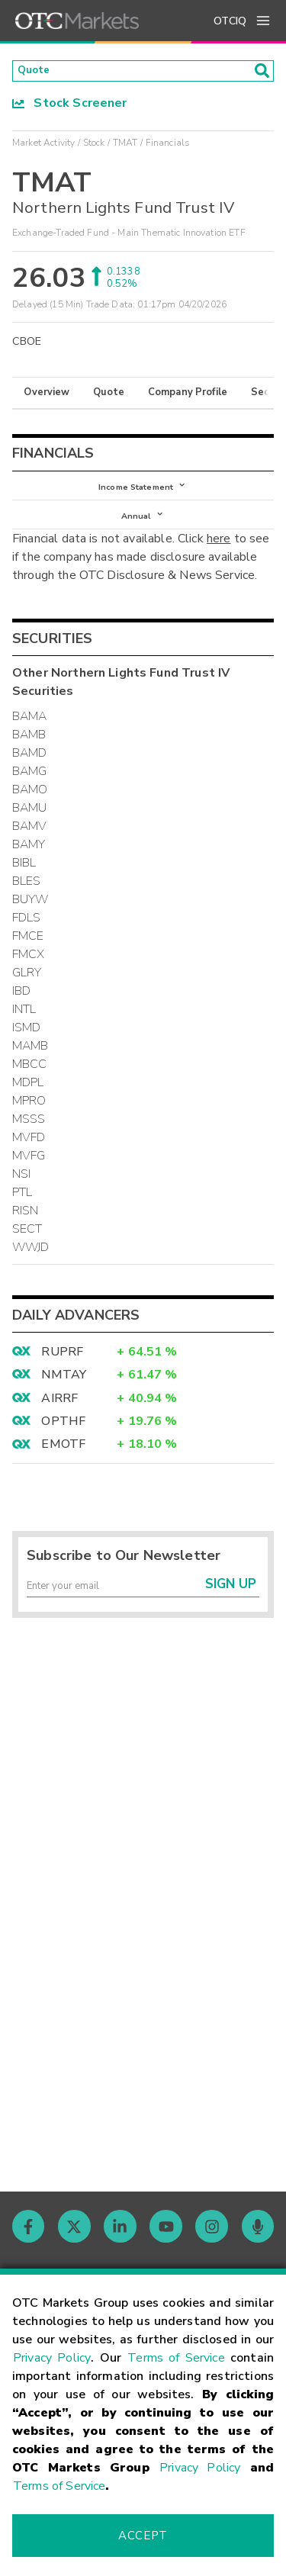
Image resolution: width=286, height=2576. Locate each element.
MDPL (28, 1097)
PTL (22, 1206)
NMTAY (63, 1389)
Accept (142, 2535)
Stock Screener (69, 107)
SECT (27, 1243)
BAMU (29, 822)
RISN (25, 1225)
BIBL (24, 877)
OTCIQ (230, 21)
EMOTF (63, 1458)
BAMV (29, 840)
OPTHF (63, 1435)
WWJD (31, 1261)
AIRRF (59, 1412)
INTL (24, 1023)
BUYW (30, 913)
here (219, 553)
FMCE (28, 950)
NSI (21, 1188)
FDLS (26, 932)
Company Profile (187, 397)
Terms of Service (176, 2357)
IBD (21, 1005)
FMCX (28, 968)
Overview (46, 397)
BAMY (29, 859)
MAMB (30, 1060)
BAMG (29, 785)
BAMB (29, 749)
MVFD (29, 1151)
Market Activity (43, 147)
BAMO (30, 804)
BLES (26, 895)
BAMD (29, 767)
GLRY (27, 987)
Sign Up (230, 1605)
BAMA (29, 730)
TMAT (125, 147)
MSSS (29, 1133)
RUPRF (62, 1366)
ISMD (26, 1042)
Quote (108, 397)
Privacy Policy (52, 2357)
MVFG (29, 1170)
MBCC (29, 1078)
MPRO (29, 1115)
